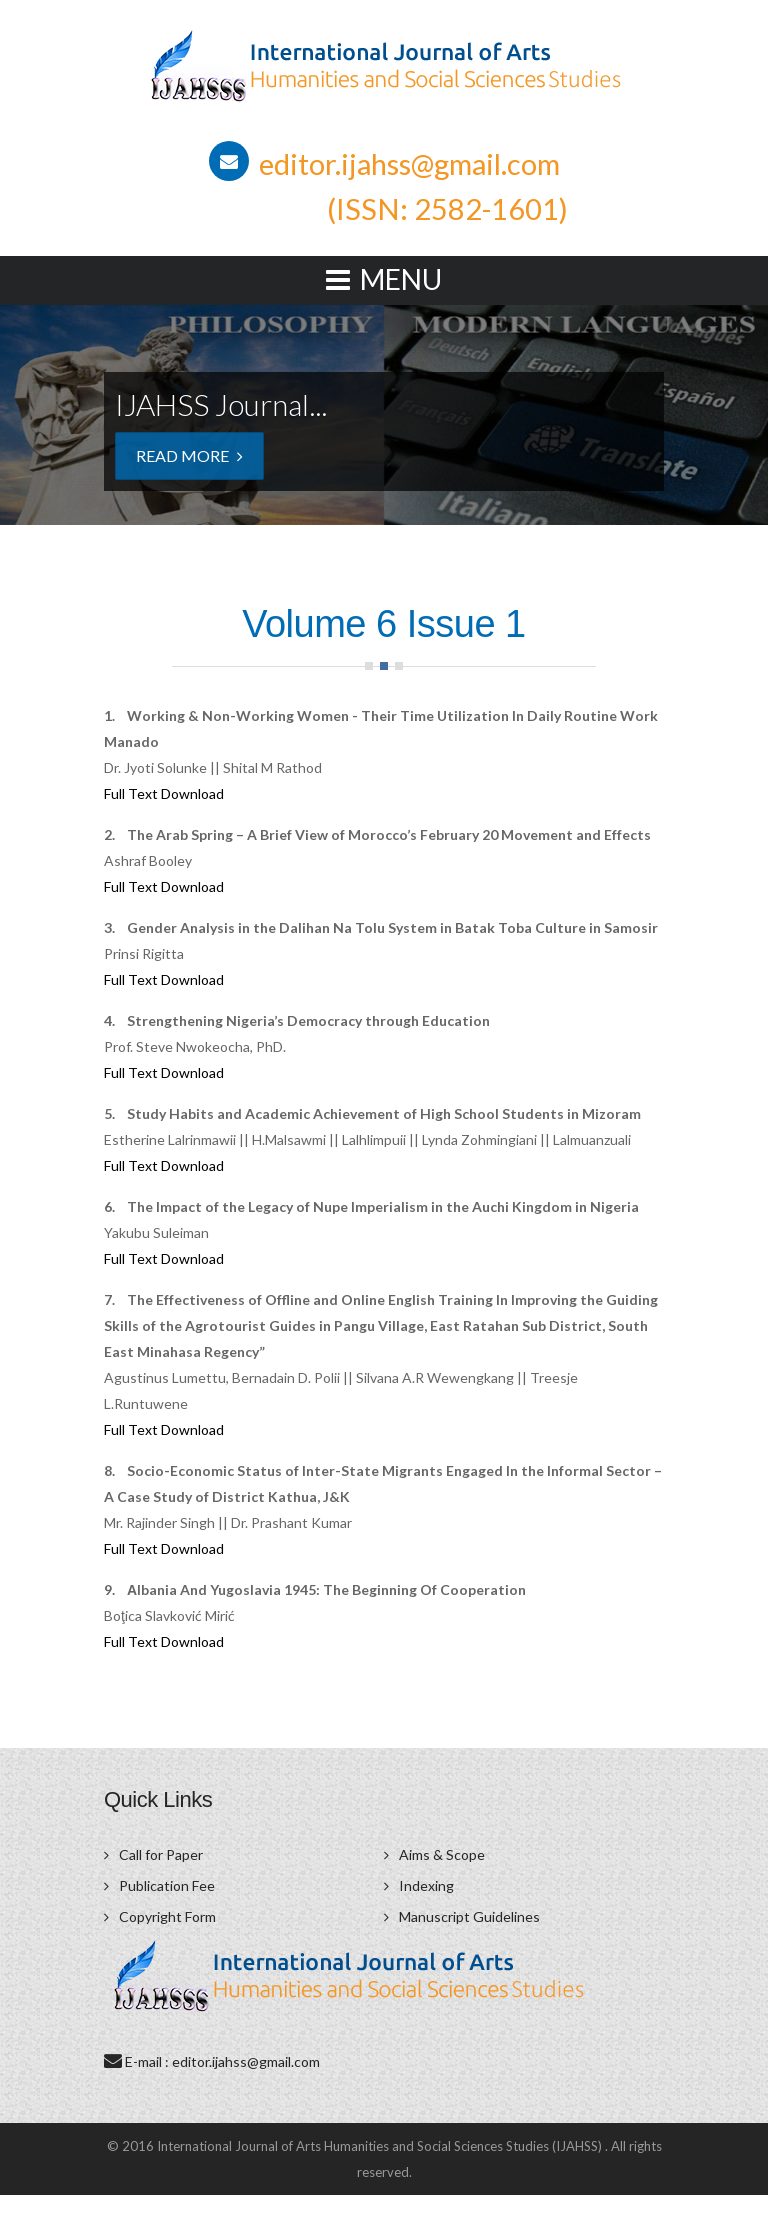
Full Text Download (164, 793)
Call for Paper (161, 1854)
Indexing (426, 1885)
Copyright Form (167, 1916)
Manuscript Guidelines (469, 1916)
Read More (189, 455)
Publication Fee (167, 1885)
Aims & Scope (442, 1854)
